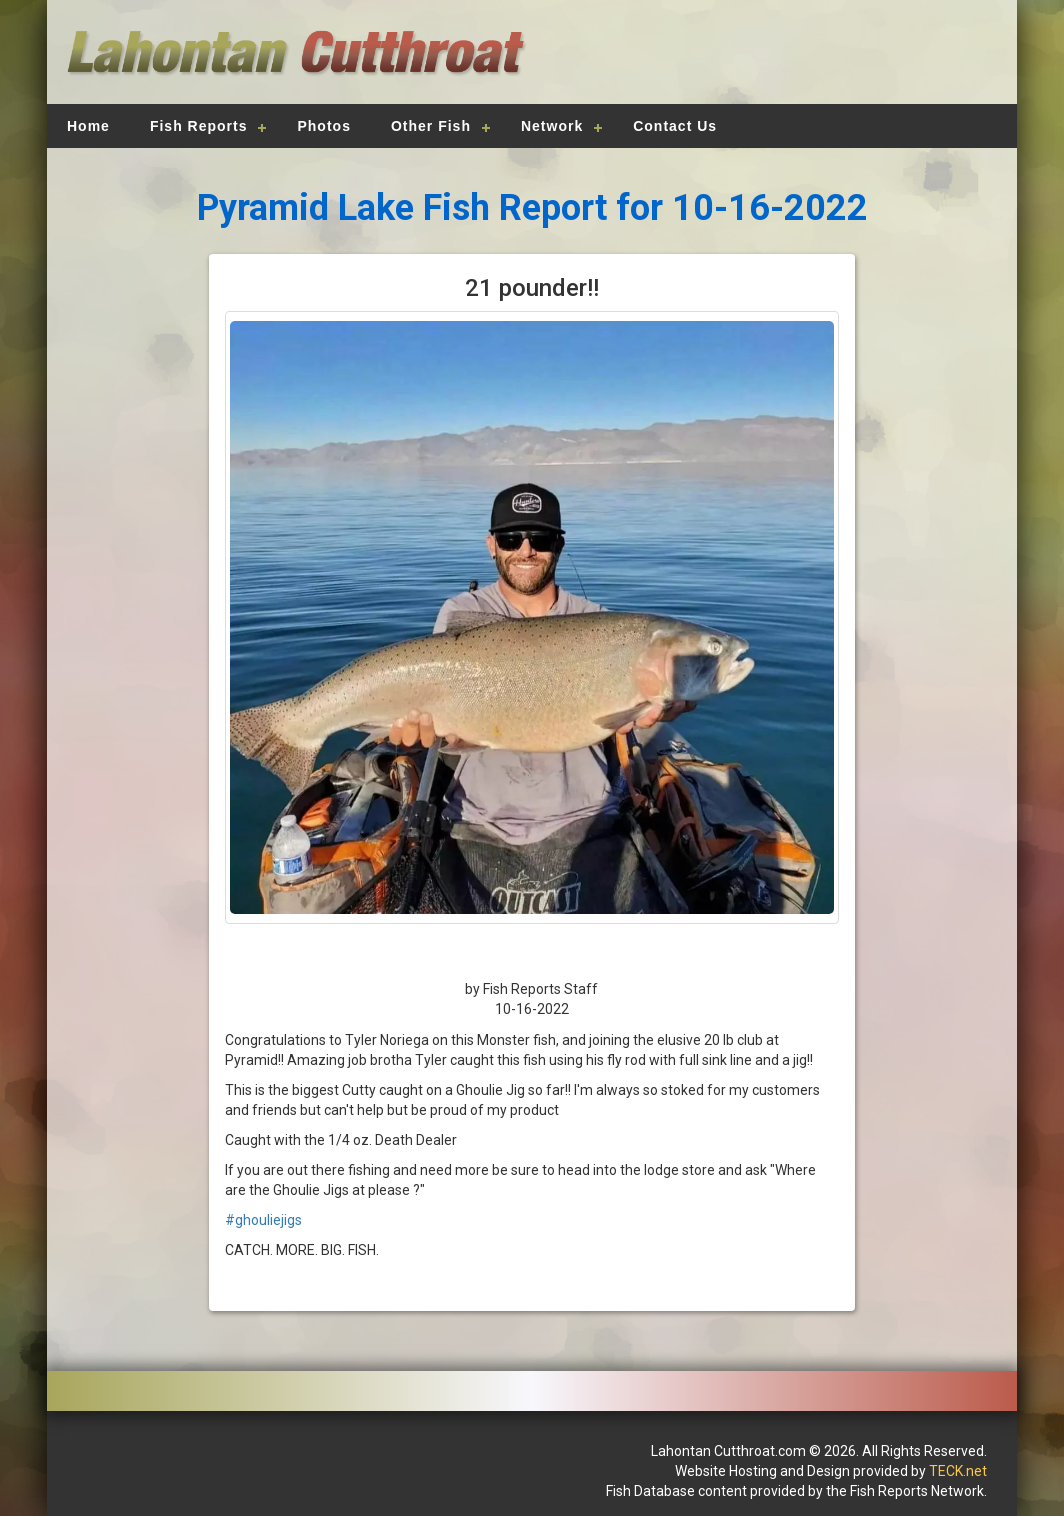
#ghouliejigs (263, 1220)
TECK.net (958, 1471)
